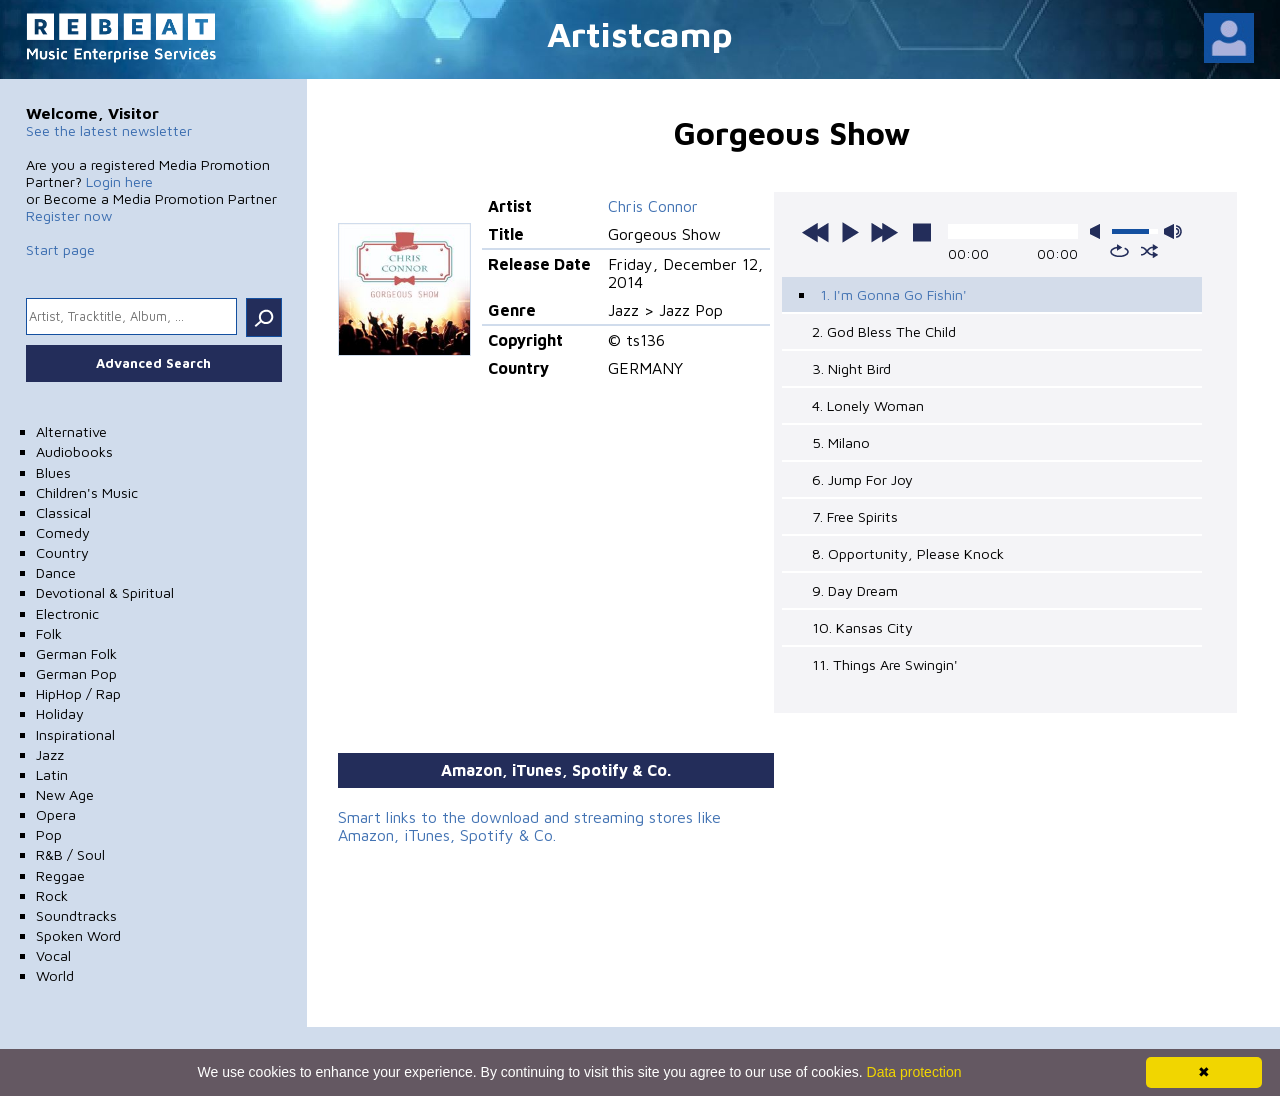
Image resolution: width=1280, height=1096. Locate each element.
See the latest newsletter (109, 130)
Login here (119, 181)
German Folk (76, 653)
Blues (53, 472)
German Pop (76, 673)
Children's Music (87, 492)
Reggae (60, 875)
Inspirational (75, 734)
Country (62, 552)
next (884, 232)
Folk (49, 633)
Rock (52, 895)
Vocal (53, 955)
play (850, 232)
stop (922, 232)
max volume (1173, 231)
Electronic (67, 613)
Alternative (71, 431)
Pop (49, 834)
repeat (1119, 251)
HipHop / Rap (78, 693)
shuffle (1149, 251)
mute (1099, 231)
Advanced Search (153, 363)
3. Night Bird (851, 368)
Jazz (50, 754)
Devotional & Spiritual (105, 592)
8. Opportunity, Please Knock (908, 553)
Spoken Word (78, 935)
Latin (52, 774)
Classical (63, 512)
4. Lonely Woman (868, 405)
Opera (56, 814)
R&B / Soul (70, 854)
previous (816, 232)
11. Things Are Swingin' (885, 664)
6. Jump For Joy (862, 479)
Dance (56, 572)
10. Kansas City (862, 627)
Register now (69, 215)
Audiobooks (74, 451)
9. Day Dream (855, 590)
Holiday (60, 713)
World (55, 975)
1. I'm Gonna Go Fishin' (893, 294)
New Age (65, 794)
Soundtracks (76, 915)
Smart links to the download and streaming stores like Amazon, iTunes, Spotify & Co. (529, 826)
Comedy (63, 532)
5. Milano (841, 442)
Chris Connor (653, 206)
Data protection (914, 1072)
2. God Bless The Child (884, 331)
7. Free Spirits (855, 516)
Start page (60, 249)
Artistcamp (640, 33)
